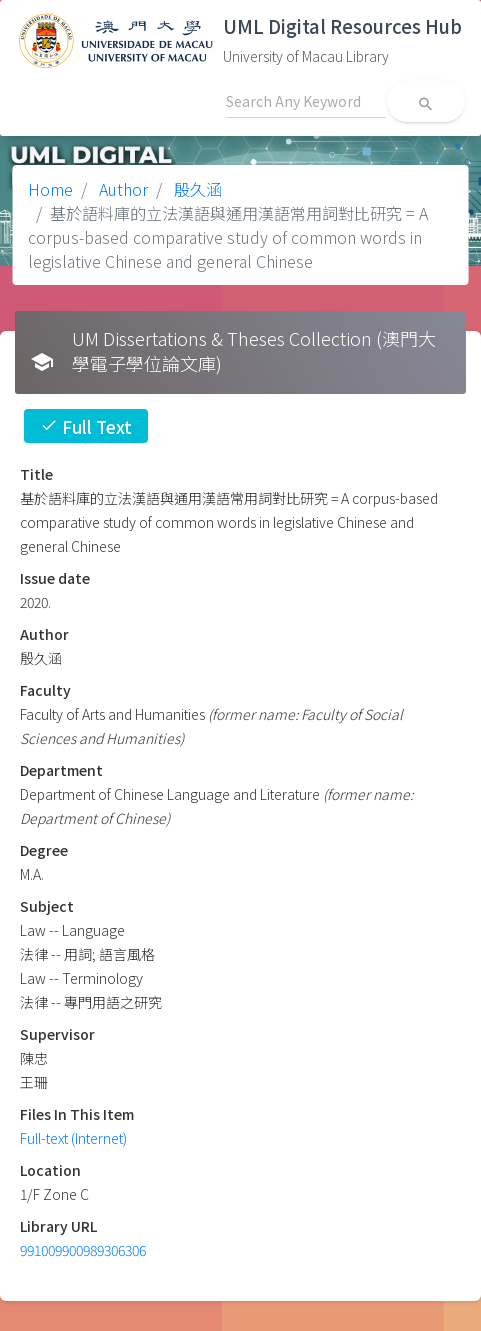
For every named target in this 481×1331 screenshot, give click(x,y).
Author (121, 189)
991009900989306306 (83, 1250)
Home (50, 189)
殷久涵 (196, 189)
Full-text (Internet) (73, 1138)
